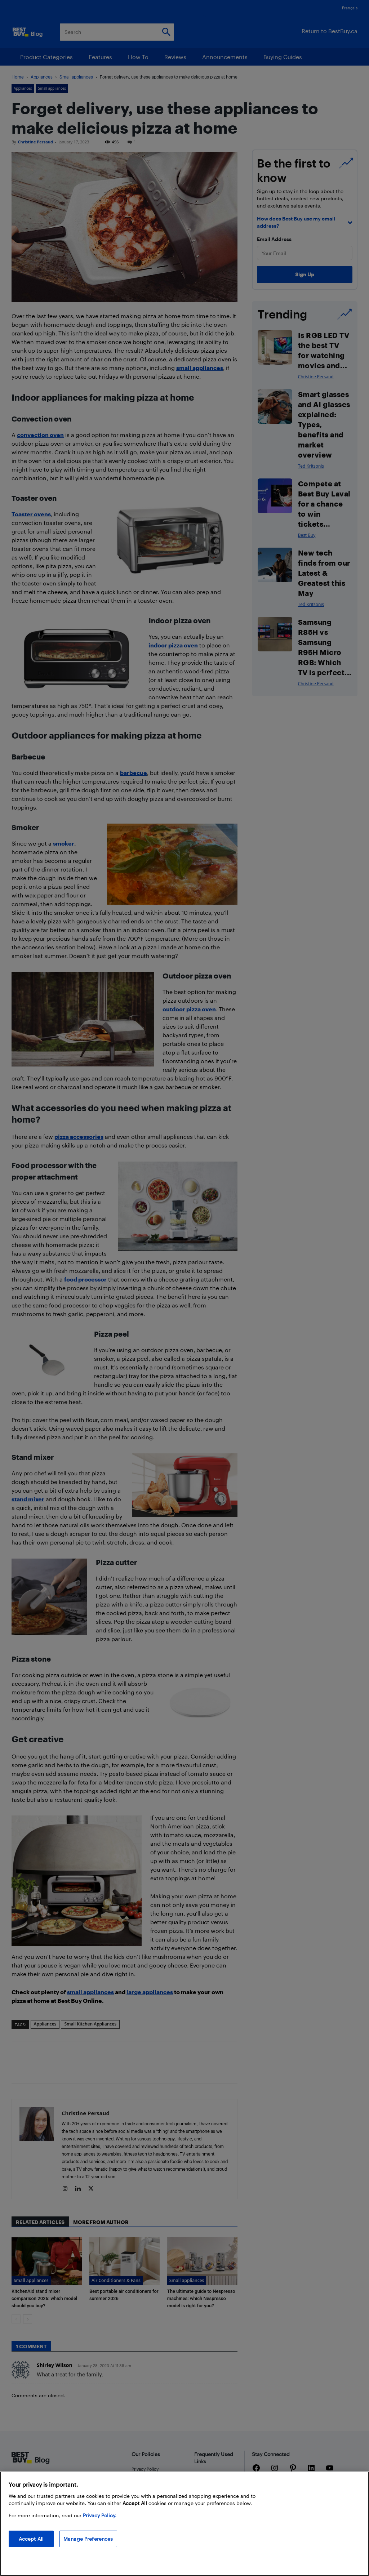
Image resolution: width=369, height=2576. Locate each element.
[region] (184, 2524)
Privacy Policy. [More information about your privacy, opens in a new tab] (99, 2515)
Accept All (31, 2539)
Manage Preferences (88, 2539)
